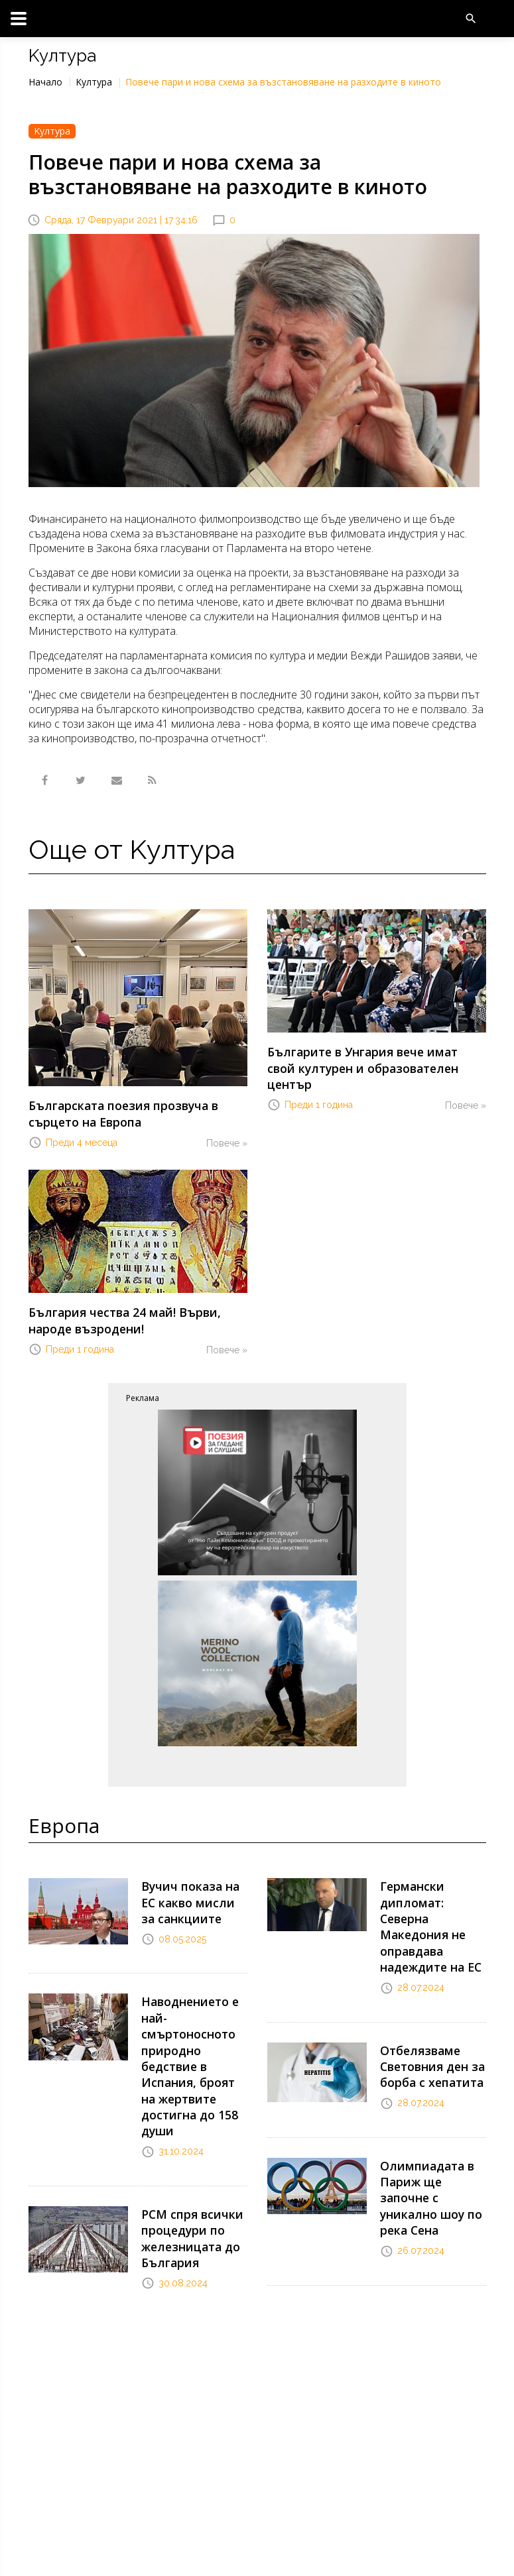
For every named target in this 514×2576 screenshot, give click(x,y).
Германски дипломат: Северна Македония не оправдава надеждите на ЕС (432, 1903)
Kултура (94, 82)
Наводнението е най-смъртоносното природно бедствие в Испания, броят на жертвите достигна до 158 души (190, 2038)
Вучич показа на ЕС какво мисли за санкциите (192, 1889)
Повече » (226, 1138)
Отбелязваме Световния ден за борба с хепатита (428, 2025)
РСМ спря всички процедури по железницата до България (186, 2195)
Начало (45, 82)
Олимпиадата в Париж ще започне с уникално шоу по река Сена (431, 2140)
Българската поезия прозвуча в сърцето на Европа (114, 1111)
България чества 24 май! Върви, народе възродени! (135, 1313)
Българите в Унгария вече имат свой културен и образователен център (366, 1057)
